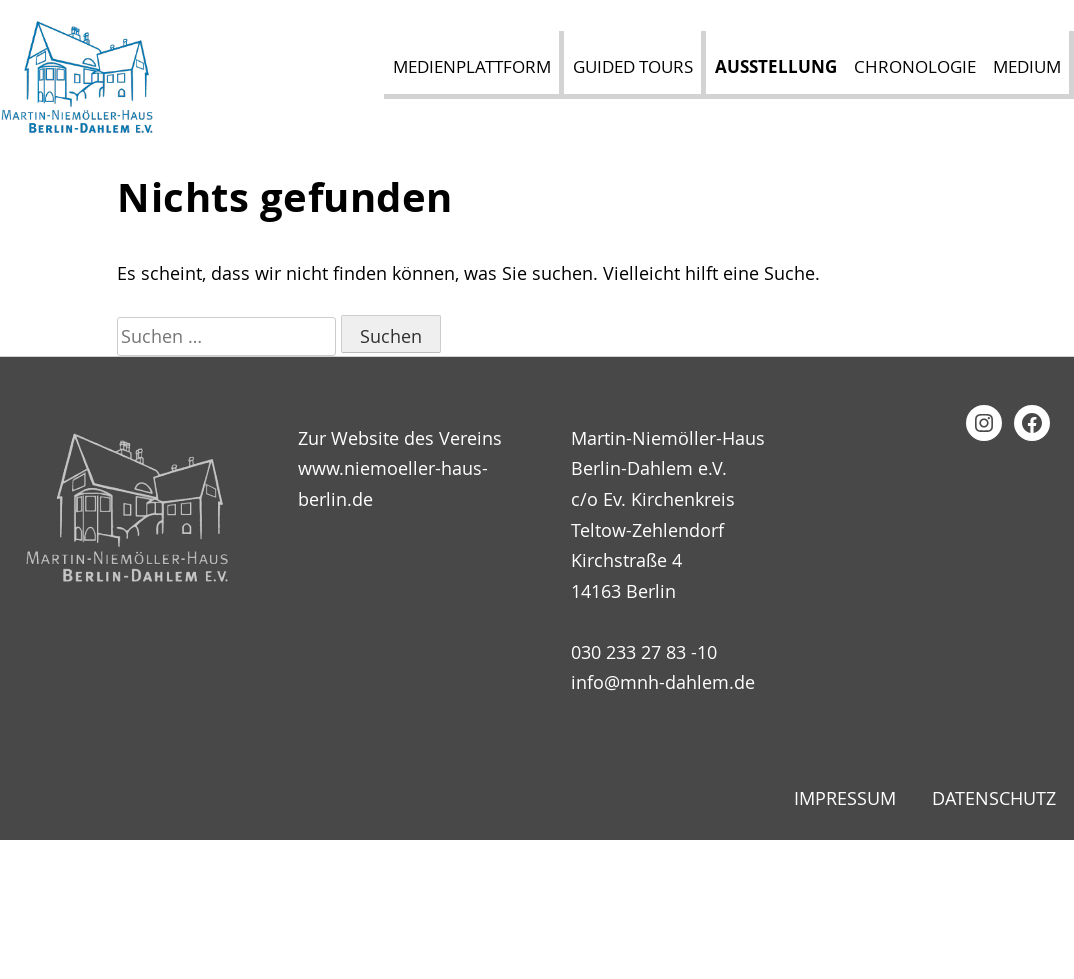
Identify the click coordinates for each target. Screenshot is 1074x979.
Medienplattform (472, 66)
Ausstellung (776, 66)
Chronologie (915, 66)
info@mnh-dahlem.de (663, 682)
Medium (1027, 66)
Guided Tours (633, 66)
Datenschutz (994, 798)
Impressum (845, 798)
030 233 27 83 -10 (644, 652)
